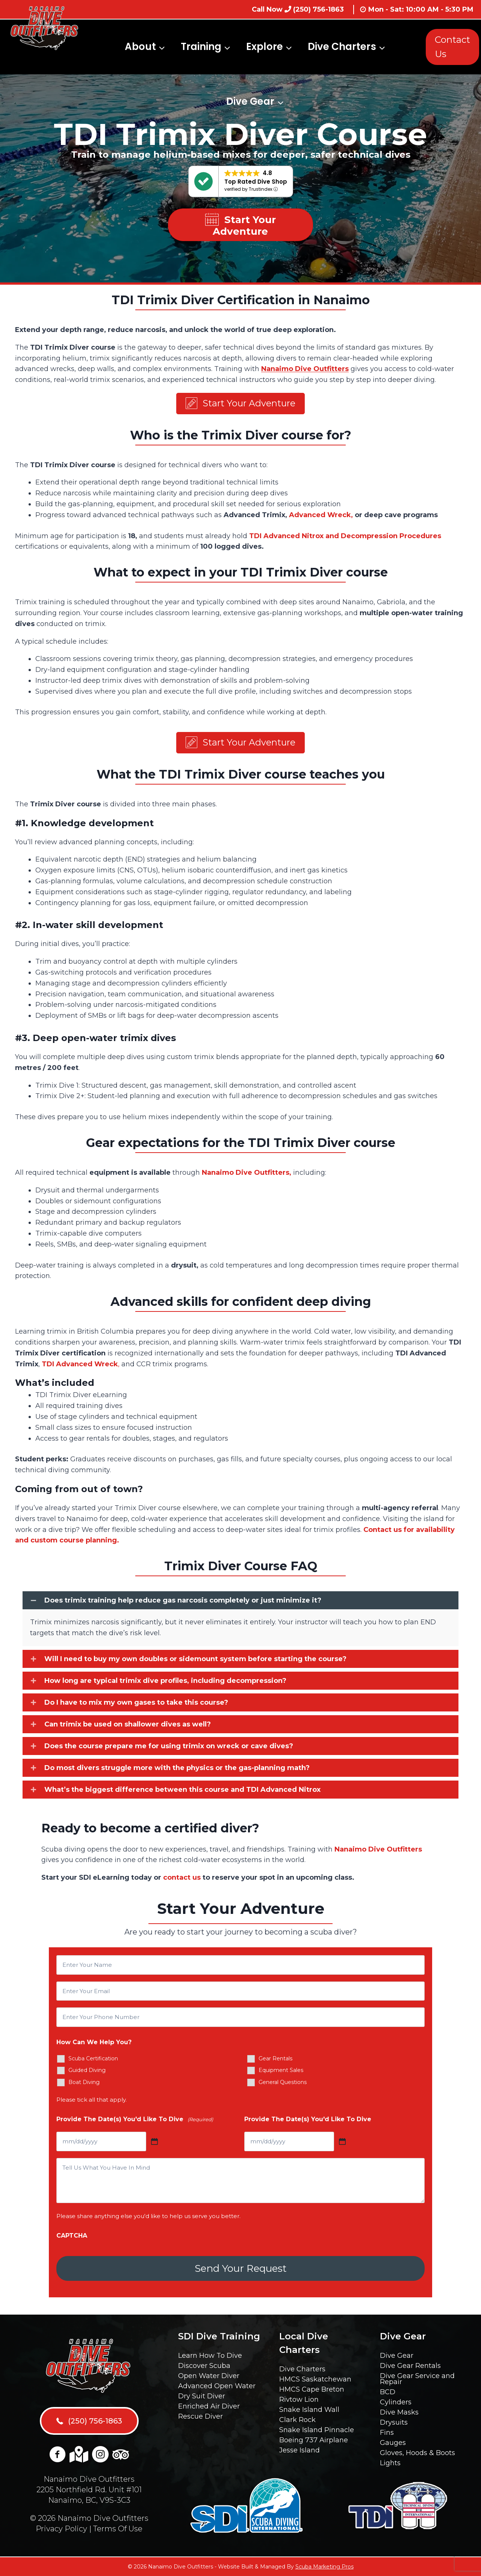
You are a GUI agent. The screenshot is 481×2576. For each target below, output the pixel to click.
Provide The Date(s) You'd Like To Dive (134, 2122)
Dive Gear (396, 2355)
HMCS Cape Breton (311, 2389)
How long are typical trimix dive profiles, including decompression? (165, 1683)
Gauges (393, 2443)
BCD (387, 2392)
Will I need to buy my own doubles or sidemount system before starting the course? (195, 1661)
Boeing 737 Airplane (313, 2440)
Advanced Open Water (217, 2386)
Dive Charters (302, 2369)
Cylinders (395, 2402)
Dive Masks (399, 2412)
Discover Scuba (204, 2366)
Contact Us (452, 46)
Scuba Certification (93, 2060)
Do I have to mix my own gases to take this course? (136, 1704)
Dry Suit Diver (201, 2396)
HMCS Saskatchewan (315, 2379)
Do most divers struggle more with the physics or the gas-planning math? (177, 1770)
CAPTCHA (71, 2237)
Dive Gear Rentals (410, 2366)
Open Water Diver (208, 2376)
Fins (387, 2432)
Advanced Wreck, (321, 516)
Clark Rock (297, 2420)
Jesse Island (299, 2450)
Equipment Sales (281, 2072)
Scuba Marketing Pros (324, 2566)
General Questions (283, 2084)
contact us (182, 1880)
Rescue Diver (200, 2416)
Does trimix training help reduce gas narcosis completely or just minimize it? (182, 1603)
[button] (240, 404)
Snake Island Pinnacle (316, 2430)
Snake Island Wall (309, 2409)
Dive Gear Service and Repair (417, 2379)
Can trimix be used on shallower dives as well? (127, 1726)
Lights (390, 2463)
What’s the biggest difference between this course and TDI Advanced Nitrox (182, 1791)
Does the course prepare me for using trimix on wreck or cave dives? (168, 1748)
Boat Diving (84, 2084)
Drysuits (394, 2422)
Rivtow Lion (299, 2399)
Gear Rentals (275, 2060)
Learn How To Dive (210, 2355)
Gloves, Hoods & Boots (417, 2453)
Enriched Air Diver (209, 2406)
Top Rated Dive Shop (255, 182)
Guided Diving (87, 2072)
